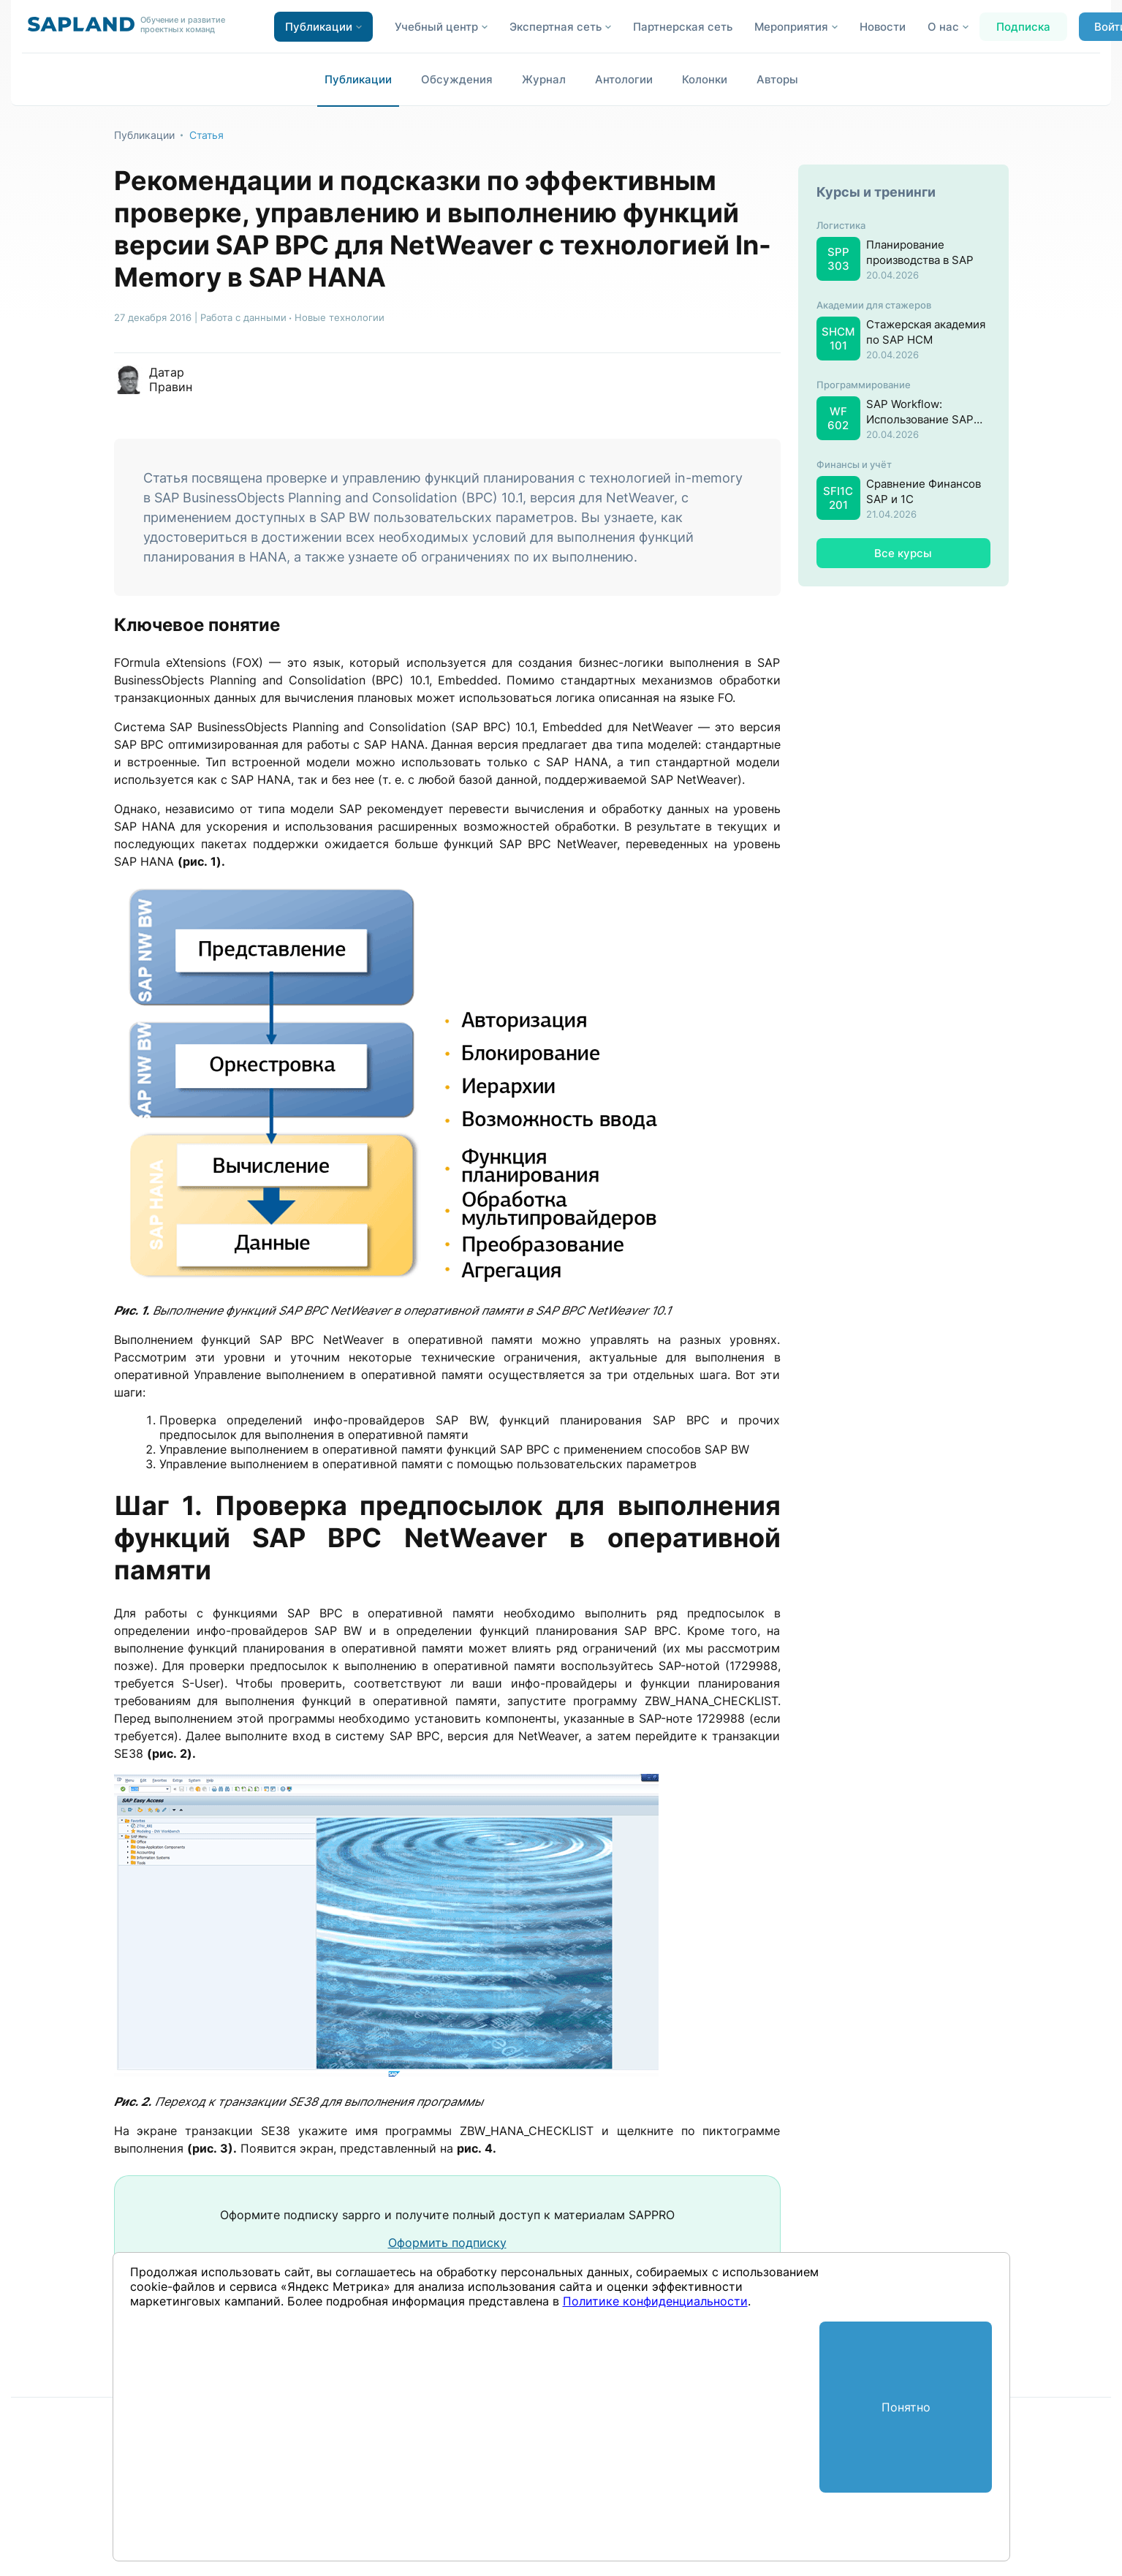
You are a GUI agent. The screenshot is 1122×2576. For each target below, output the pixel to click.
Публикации (358, 79)
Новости (883, 27)
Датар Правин (170, 379)
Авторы (777, 79)
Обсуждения (457, 79)
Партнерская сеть (682, 27)
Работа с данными (243, 317)
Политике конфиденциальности (655, 2301)
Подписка (1023, 27)
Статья (206, 135)
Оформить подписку (447, 2242)
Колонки (704, 79)
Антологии (624, 79)
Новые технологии (339, 317)
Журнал (544, 79)
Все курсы (903, 553)
